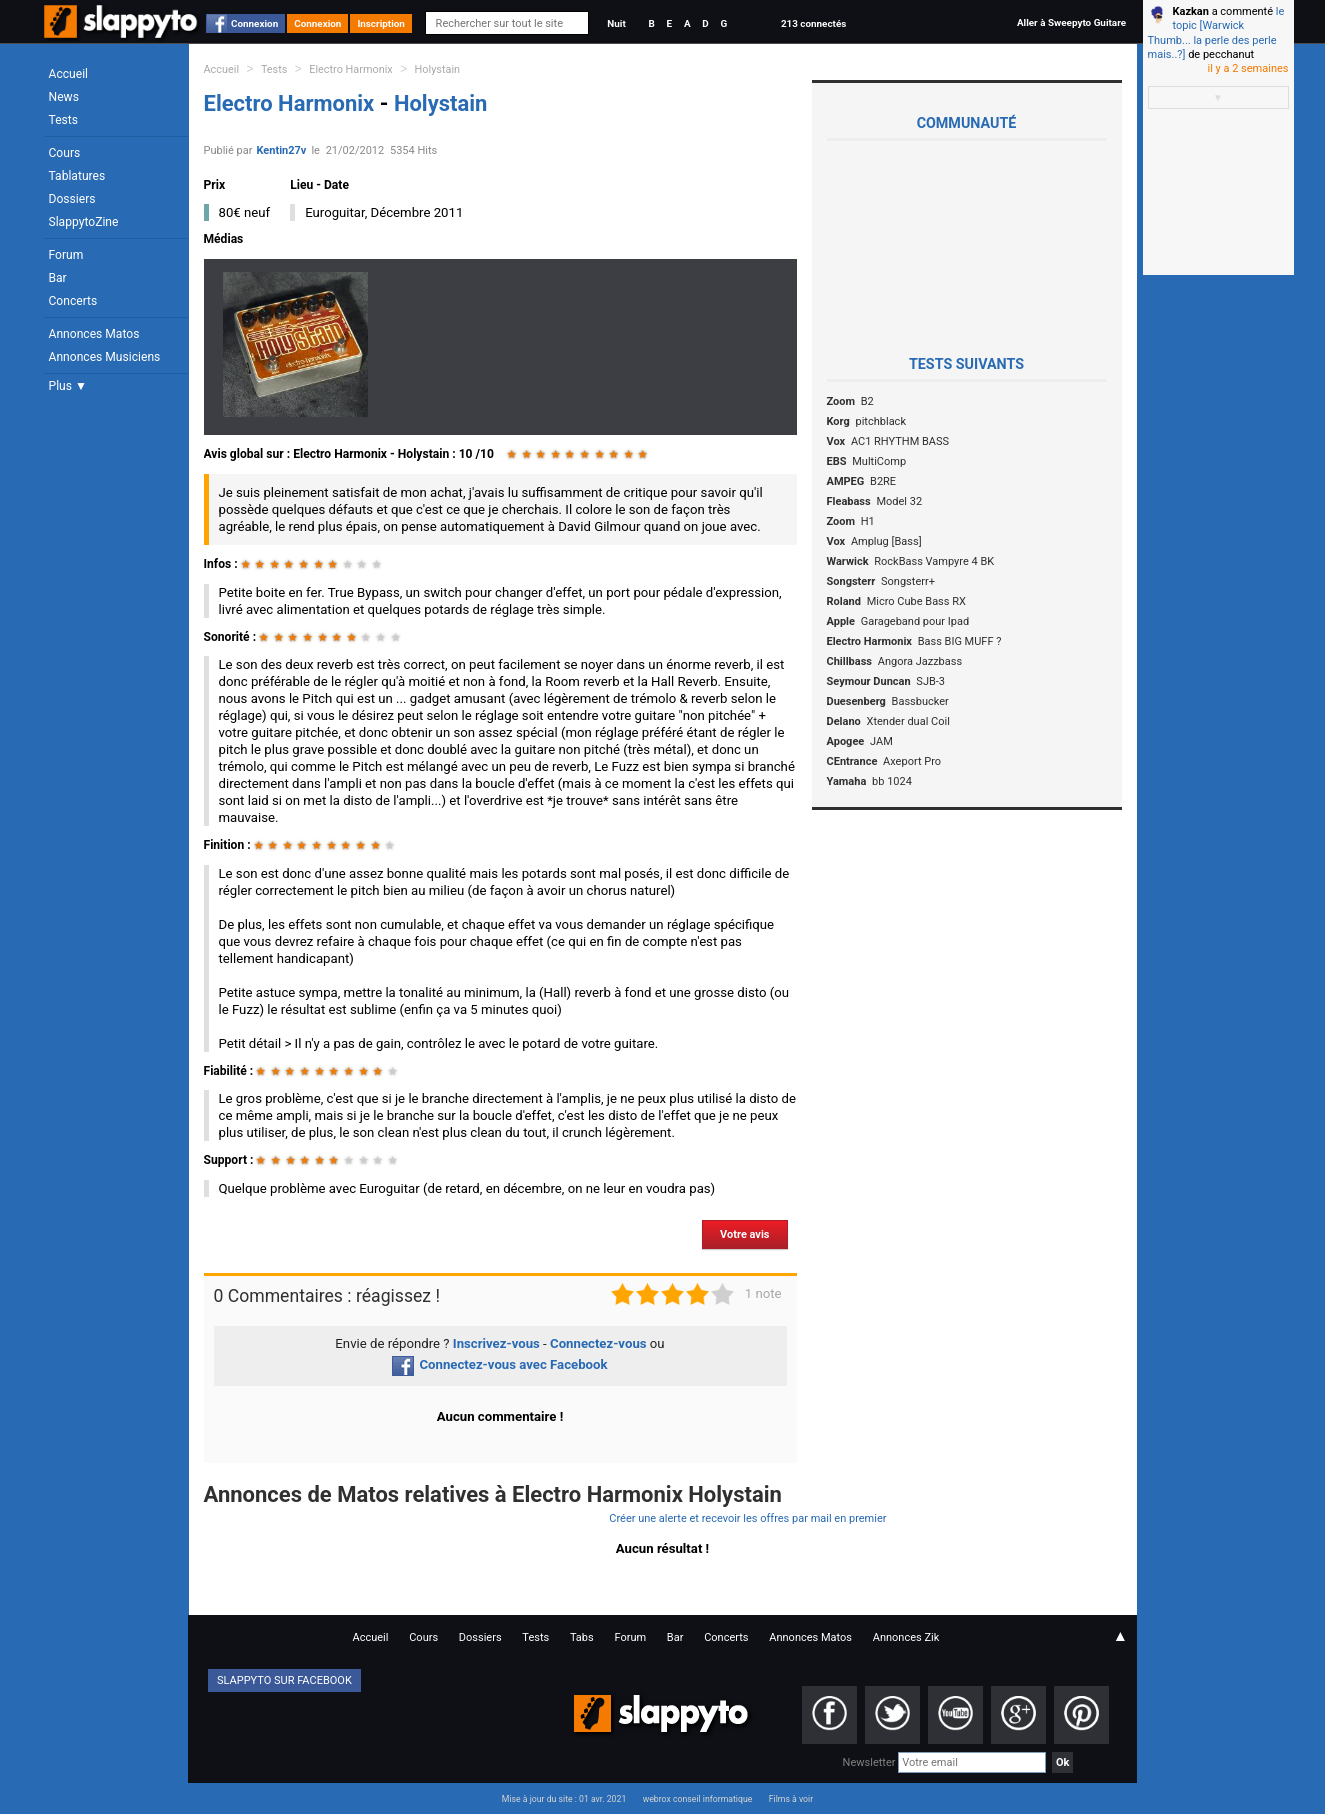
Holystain (438, 69)
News (64, 97)
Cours (65, 153)
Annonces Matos (94, 334)
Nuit (616, 23)
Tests (63, 120)
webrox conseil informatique (698, 1799)
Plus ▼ (68, 386)
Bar (58, 278)
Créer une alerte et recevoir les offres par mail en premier (747, 1518)
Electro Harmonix (350, 69)
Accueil (69, 74)
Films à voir (791, 1799)
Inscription (381, 23)
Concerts (73, 301)
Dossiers (72, 199)
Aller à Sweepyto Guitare (1071, 22)
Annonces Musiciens (105, 357)
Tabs (582, 1637)
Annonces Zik (906, 1637)
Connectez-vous (598, 1343)
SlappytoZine (84, 222)
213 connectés (813, 23)
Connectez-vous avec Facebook (499, 1364)
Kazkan (1191, 11)
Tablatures (77, 176)
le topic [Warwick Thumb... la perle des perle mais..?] (1216, 33)
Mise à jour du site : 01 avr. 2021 (564, 1799)
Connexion (254, 23)
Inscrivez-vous (496, 1343)
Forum (66, 255)
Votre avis (744, 1234)
